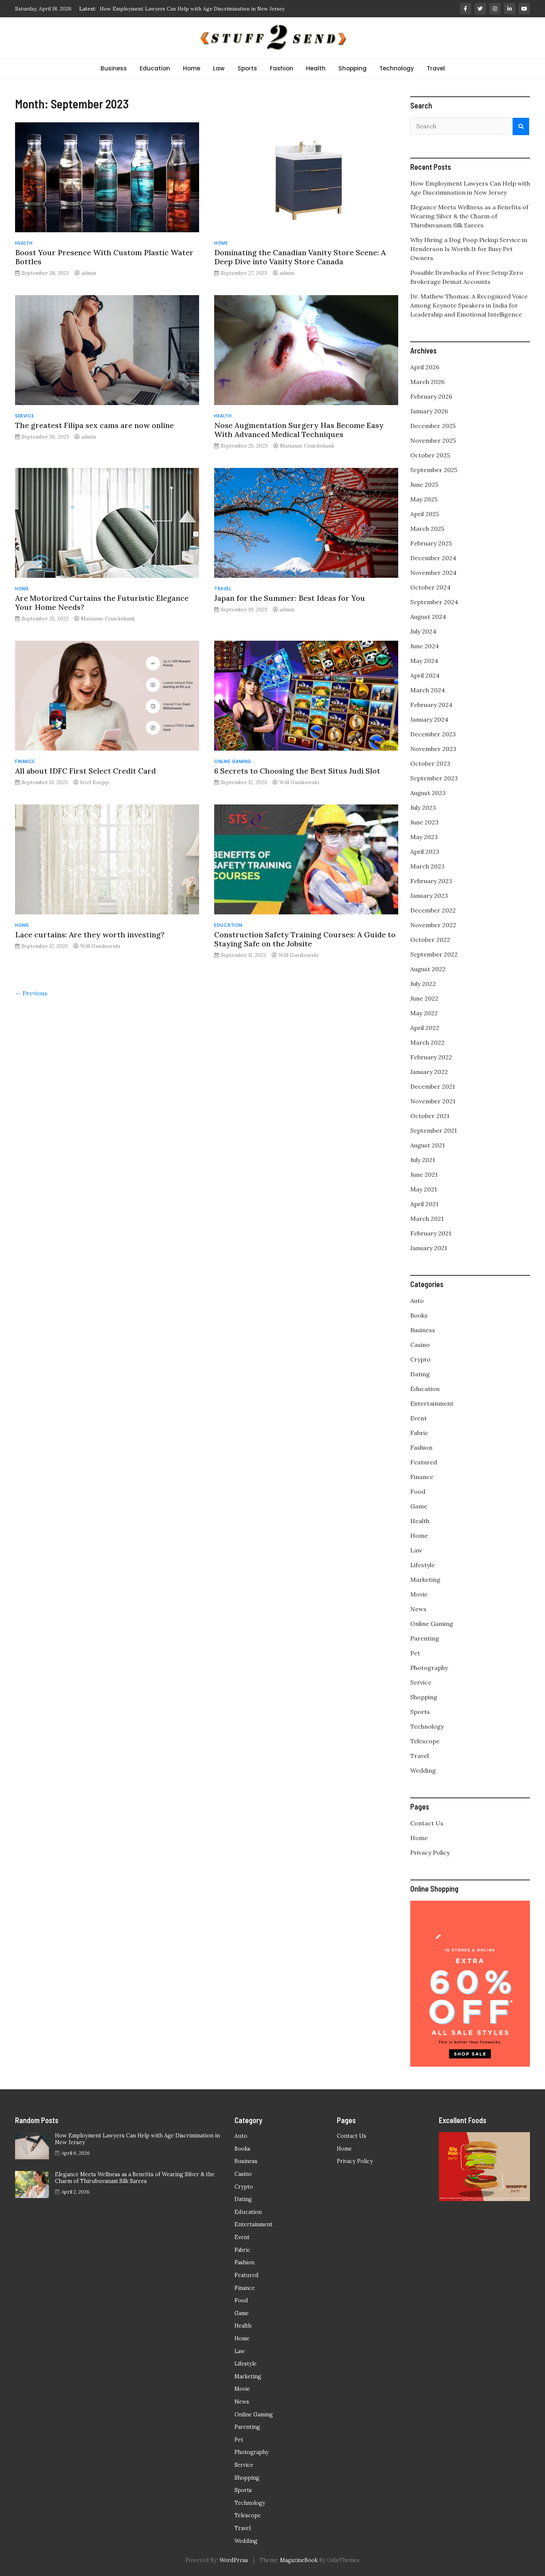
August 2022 (428, 969)
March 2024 (427, 690)
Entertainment (432, 1403)
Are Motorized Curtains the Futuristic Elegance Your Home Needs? (102, 602)
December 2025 (432, 426)
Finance (25, 761)
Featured (423, 1462)
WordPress (233, 2560)
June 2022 (424, 998)
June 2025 (424, 484)
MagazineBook (299, 2560)
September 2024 (434, 602)
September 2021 (433, 1130)
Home (191, 68)
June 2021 (424, 1174)
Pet (415, 1653)
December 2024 (433, 558)
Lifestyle (422, 1565)
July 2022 (423, 983)
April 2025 (424, 514)
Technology (396, 68)
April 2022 (424, 1027)
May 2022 (424, 1013)
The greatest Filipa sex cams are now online (94, 425)
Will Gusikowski (299, 782)
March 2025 (427, 528)
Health (316, 68)
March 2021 (427, 1218)
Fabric (419, 1433)
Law (219, 68)
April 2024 (425, 675)
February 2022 (431, 1057)
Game (418, 1506)
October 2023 (430, 763)
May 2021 (423, 1189)
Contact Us (426, 1823)
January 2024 (429, 719)
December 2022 (433, 910)
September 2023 (434, 778)
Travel (436, 68)
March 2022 (427, 1042)
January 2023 (429, 895)
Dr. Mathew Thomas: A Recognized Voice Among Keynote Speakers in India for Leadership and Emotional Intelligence (469, 305)
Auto (417, 1300)
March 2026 (427, 381)
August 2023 (428, 793)
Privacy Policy (430, 1852)
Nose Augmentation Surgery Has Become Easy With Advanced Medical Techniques (299, 429)
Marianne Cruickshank (307, 445)
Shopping (352, 68)
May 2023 (424, 837)
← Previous (31, 993)
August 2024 (428, 616)
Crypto (420, 1359)
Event (418, 1418)
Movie (419, 1594)
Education (155, 68)
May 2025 (423, 499)
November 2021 (432, 1101)
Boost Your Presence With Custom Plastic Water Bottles (104, 257)
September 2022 (434, 954)
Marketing (425, 1579)
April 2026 (424, 367)
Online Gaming (232, 761)
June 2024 (424, 646)
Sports (247, 68)
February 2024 (431, 704)
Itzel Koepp (94, 782)
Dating (420, 1374)
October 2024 (430, 587)
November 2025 (433, 440)
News (418, 1609)
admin (88, 273)
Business (113, 68)
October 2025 (430, 455)
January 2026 (429, 411)
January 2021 (428, 1248)
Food (417, 1491)
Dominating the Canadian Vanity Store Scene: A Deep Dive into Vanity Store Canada (300, 257)
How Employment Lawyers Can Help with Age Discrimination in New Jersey (192, 8)
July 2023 (423, 807)
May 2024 (424, 660)
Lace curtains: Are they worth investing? (89, 934)
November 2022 (433, 925)
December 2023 (433, 734)
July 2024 (423, 631)
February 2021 (430, 1233)
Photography (429, 1667)
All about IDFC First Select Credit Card (85, 770)
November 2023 (433, 749)
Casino (420, 1344)
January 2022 (429, 1071)
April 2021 (424, 1204)
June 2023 (424, 822)
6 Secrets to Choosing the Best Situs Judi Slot (297, 770)
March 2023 (427, 866)
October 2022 (430, 939)
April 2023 (424, 851)
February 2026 (431, 396)
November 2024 (433, 572)
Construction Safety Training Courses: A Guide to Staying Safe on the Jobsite (305, 939)
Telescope (425, 1741)
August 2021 (427, 1145)
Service (24, 416)
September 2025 (433, 470)
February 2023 (431, 881)
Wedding (423, 1770)
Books (419, 1315)
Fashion (281, 68)
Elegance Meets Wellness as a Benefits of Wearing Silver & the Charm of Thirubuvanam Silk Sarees (469, 216)
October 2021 (429, 1116)
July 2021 (422, 1160)
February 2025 (431, 543)
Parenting (424, 1638)
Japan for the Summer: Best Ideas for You (289, 598)
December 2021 (432, 1086)
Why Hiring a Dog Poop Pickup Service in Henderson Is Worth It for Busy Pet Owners (468, 249)
